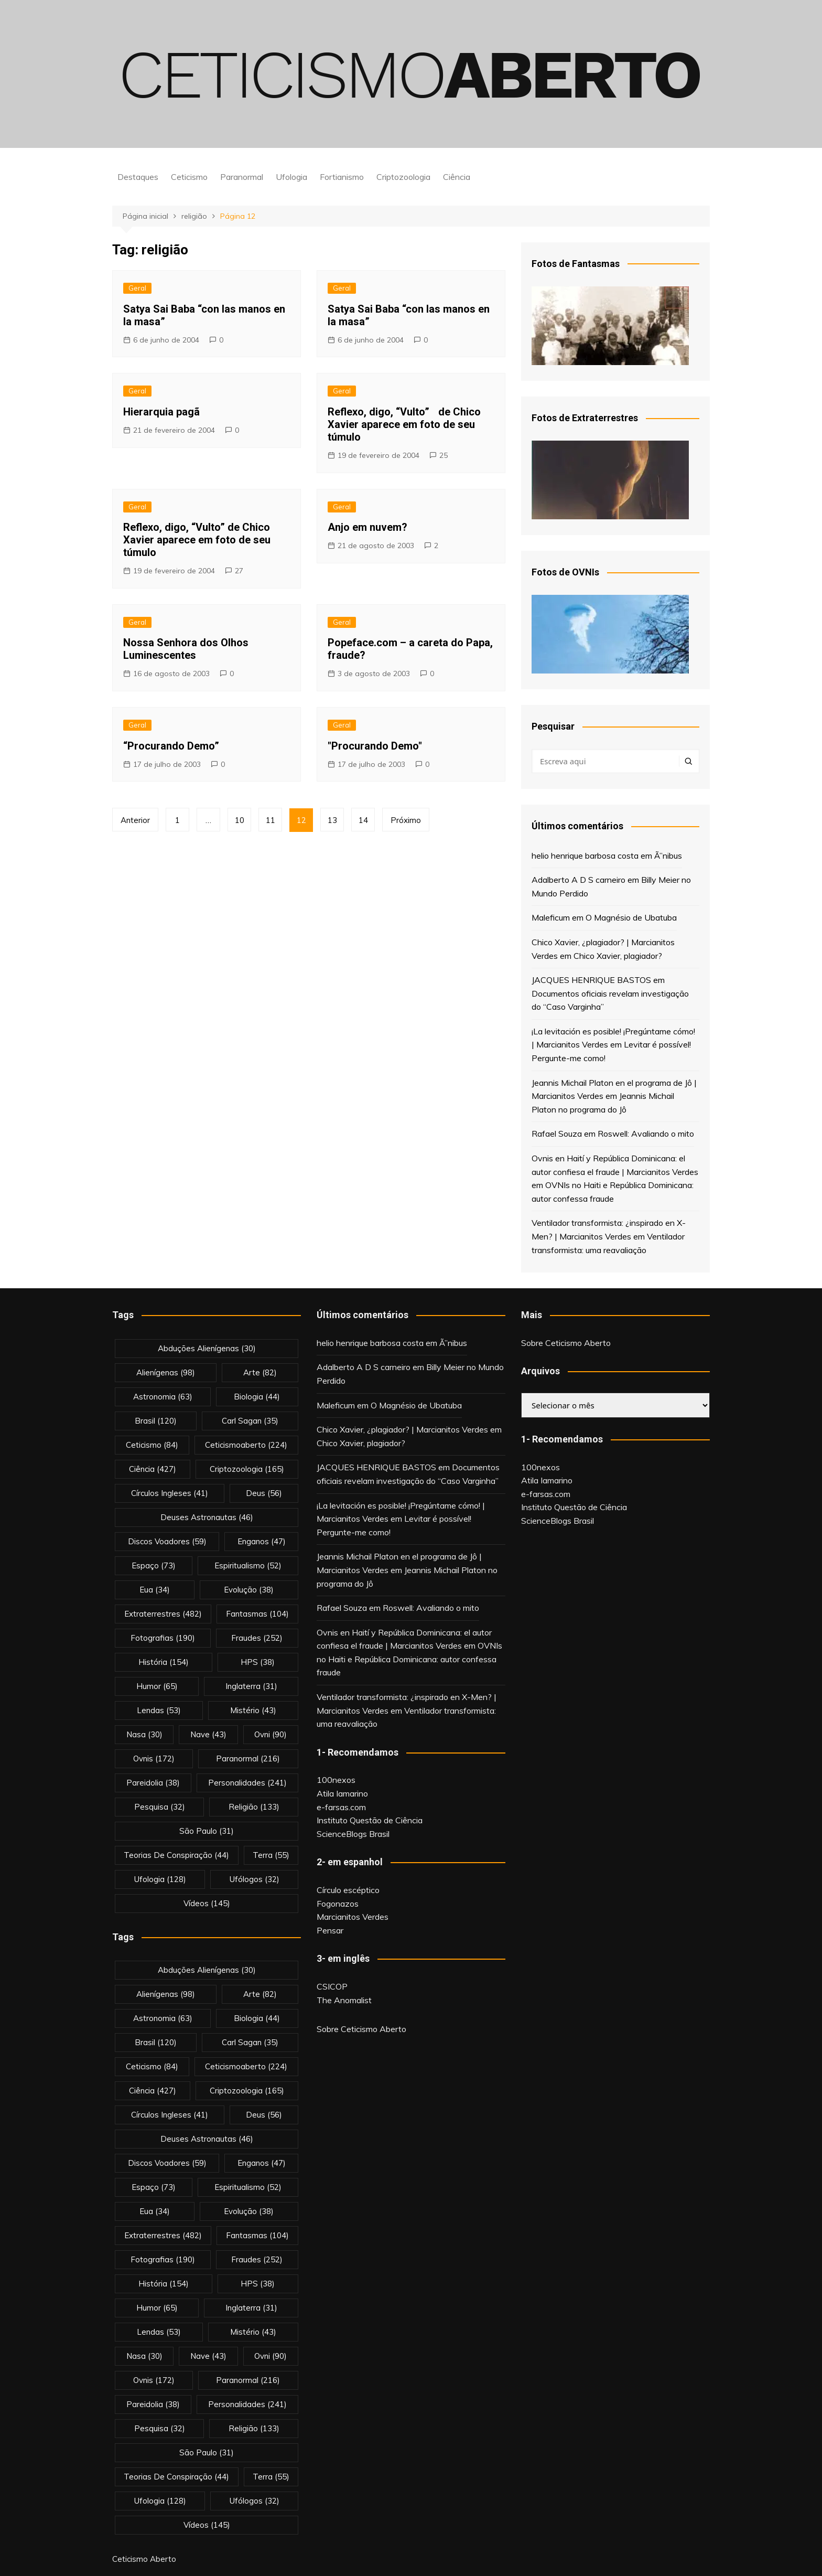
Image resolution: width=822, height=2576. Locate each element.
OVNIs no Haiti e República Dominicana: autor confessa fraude (409, 1658)
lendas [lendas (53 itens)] (159, 1710)
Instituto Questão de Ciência (370, 1820)
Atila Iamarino (342, 1793)
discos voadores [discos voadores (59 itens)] (167, 1541)
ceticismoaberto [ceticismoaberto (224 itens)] (246, 1445)
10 (239, 820)
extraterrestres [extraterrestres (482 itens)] (163, 1614)
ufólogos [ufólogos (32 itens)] (254, 1879)
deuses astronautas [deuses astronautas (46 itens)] (206, 1517)
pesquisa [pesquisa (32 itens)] (159, 1807)
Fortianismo (342, 177)
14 (363, 820)
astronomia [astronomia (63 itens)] (162, 1397)
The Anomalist (344, 2000)
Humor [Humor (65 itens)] (157, 1686)
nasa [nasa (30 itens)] (144, 1734)
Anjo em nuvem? (367, 527)
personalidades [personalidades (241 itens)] (247, 1783)
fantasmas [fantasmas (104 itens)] (257, 1614)
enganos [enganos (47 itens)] (261, 1541)
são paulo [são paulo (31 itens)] (206, 1831)
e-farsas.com (341, 1807)
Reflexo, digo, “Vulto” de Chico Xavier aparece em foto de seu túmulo (197, 540)
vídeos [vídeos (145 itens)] (206, 1903)
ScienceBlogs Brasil (353, 1834)
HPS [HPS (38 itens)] (258, 1662)
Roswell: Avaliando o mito (646, 1133)
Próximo (406, 820)
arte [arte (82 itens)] (260, 1372)
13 (332, 820)
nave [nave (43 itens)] (208, 1734)
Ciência (456, 177)
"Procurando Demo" (375, 746)
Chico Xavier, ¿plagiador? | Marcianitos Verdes (402, 1429)
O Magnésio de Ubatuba (631, 917)
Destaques (137, 177)
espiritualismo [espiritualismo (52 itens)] (248, 1565)
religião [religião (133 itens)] (254, 1807)
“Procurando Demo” (171, 746)
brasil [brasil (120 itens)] (156, 1421)
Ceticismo (189, 177)
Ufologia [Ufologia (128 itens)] (160, 1879)
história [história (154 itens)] (163, 1662)
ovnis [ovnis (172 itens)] (154, 1758)
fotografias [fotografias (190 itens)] (163, 1638)
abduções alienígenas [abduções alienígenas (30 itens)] (207, 1348)
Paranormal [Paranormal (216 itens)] (248, 1758)
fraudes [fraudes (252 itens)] (257, 1638)
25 (443, 455)
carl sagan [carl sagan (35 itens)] (250, 1421)
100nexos (336, 1780)
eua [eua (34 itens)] (154, 1590)
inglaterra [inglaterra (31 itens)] (251, 1686)
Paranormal (241, 177)
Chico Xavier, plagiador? (618, 955)
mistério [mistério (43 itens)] (253, 1710)
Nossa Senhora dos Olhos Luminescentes (185, 648)
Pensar (330, 1930)
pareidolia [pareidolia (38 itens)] (153, 1783)
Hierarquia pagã (161, 411)
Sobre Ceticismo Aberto (361, 2029)
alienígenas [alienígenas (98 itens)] (165, 1372)
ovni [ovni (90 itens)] (270, 1734)
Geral (137, 288)
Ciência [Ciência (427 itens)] (152, 1469)
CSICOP (332, 1986)
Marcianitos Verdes (352, 1916)
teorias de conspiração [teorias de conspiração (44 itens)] (176, 1855)
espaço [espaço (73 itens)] (154, 1565)
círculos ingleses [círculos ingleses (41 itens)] (169, 1493)
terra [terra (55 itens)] (271, 1855)
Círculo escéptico (348, 1890)
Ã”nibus (668, 855)
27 (239, 570)
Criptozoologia (403, 177)
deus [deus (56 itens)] (264, 1493)
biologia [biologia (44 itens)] (257, 1397)
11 (270, 820)
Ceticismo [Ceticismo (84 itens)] (152, 1445)
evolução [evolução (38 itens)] (249, 1590)
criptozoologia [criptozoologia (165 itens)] (247, 1469)
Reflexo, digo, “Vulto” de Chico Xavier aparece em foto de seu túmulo (404, 424)
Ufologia (291, 177)
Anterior (135, 820)
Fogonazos (338, 1903)
